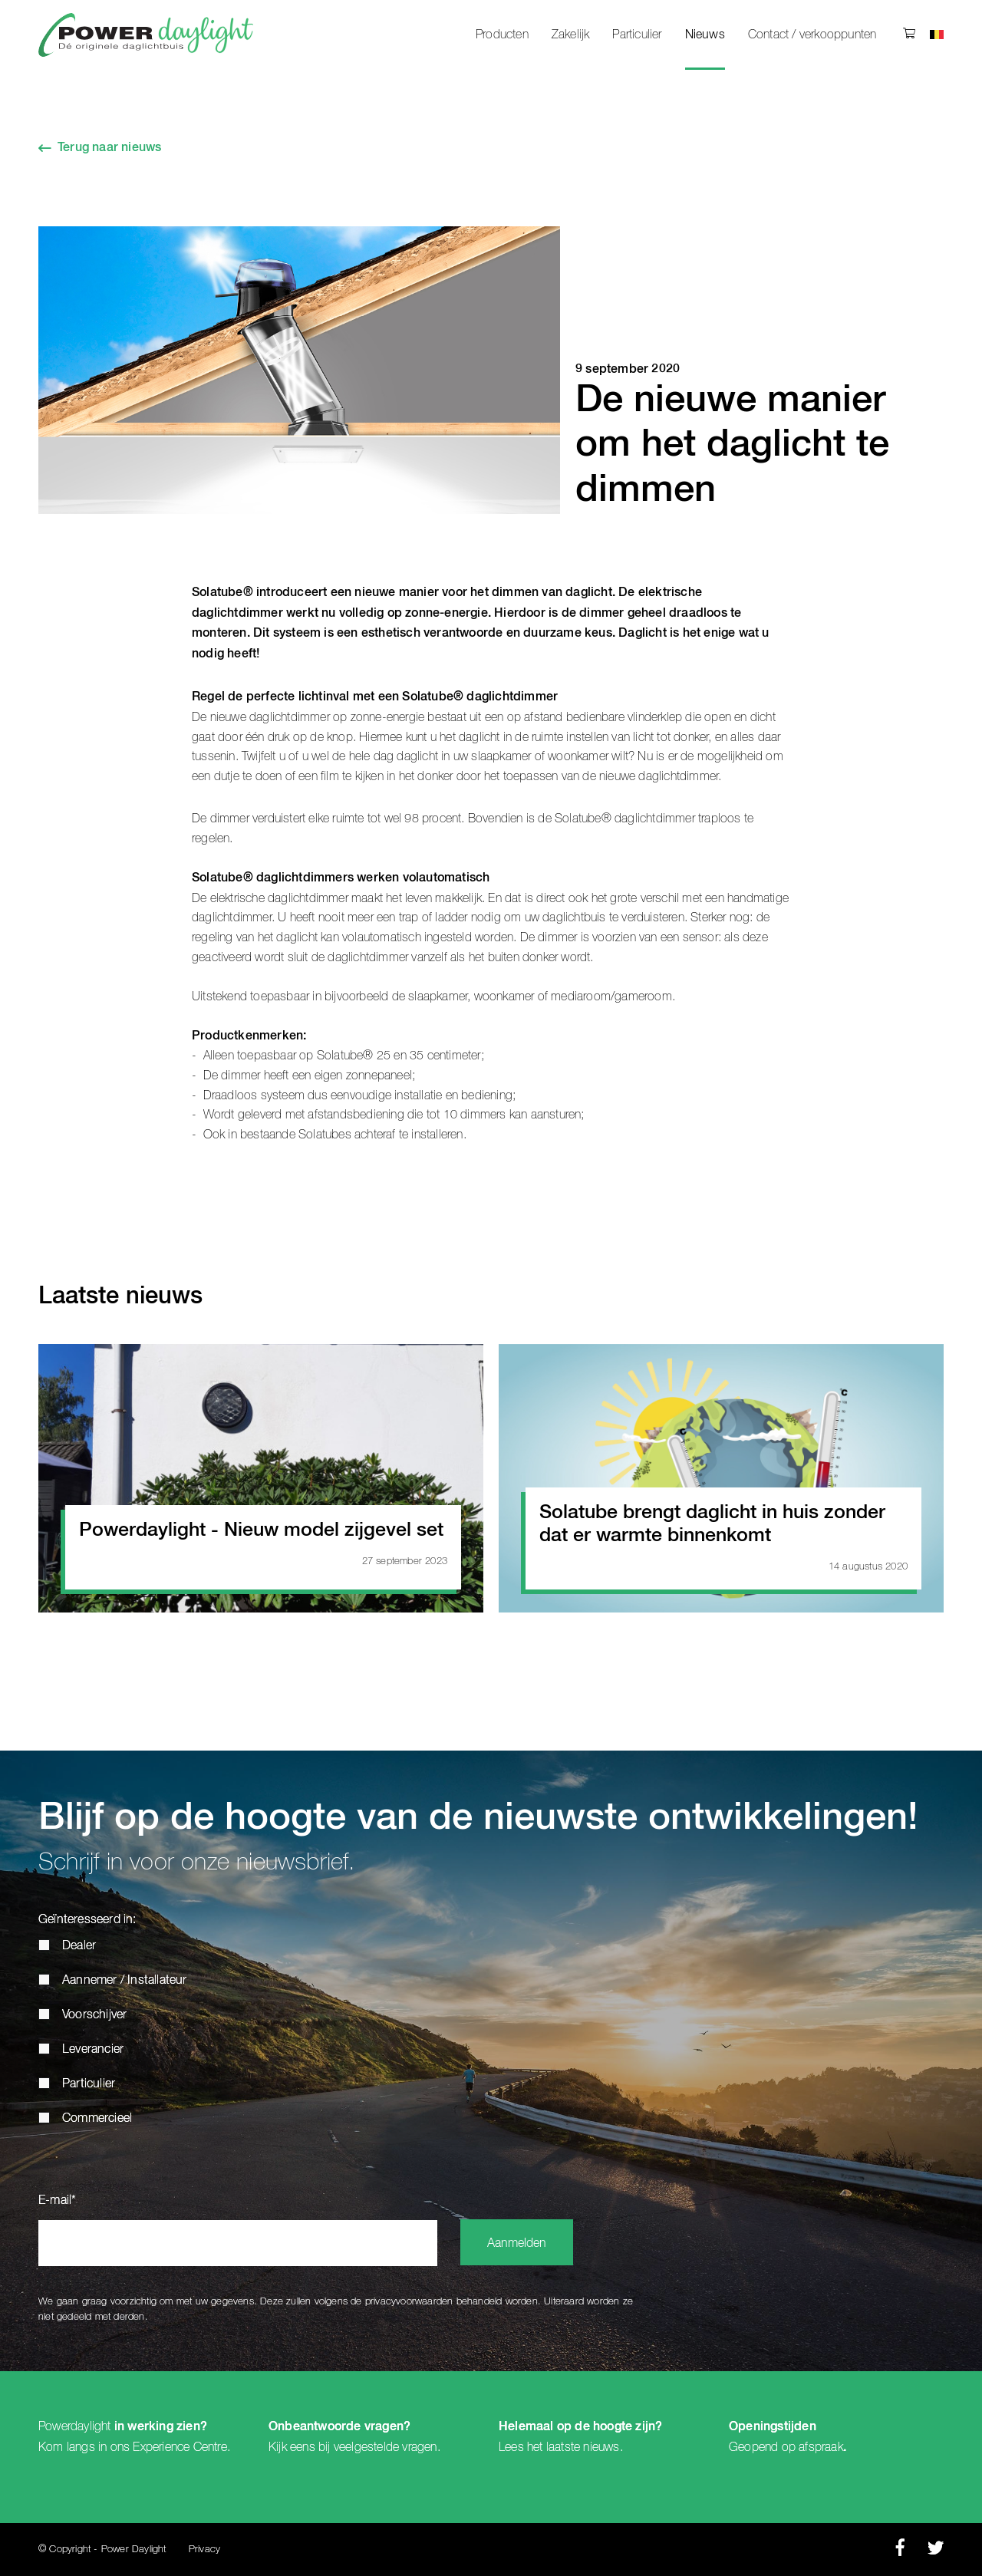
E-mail (57, 2201)
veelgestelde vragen (385, 2447)
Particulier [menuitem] (636, 34)
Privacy (204, 2550)
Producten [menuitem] (502, 34)
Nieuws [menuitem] (705, 35)
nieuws (601, 2447)
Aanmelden (516, 2244)
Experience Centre (179, 2447)
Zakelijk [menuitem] (571, 34)
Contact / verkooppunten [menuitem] (812, 34)
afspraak (821, 2447)
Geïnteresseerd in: (87, 1920)
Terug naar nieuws (109, 148)
